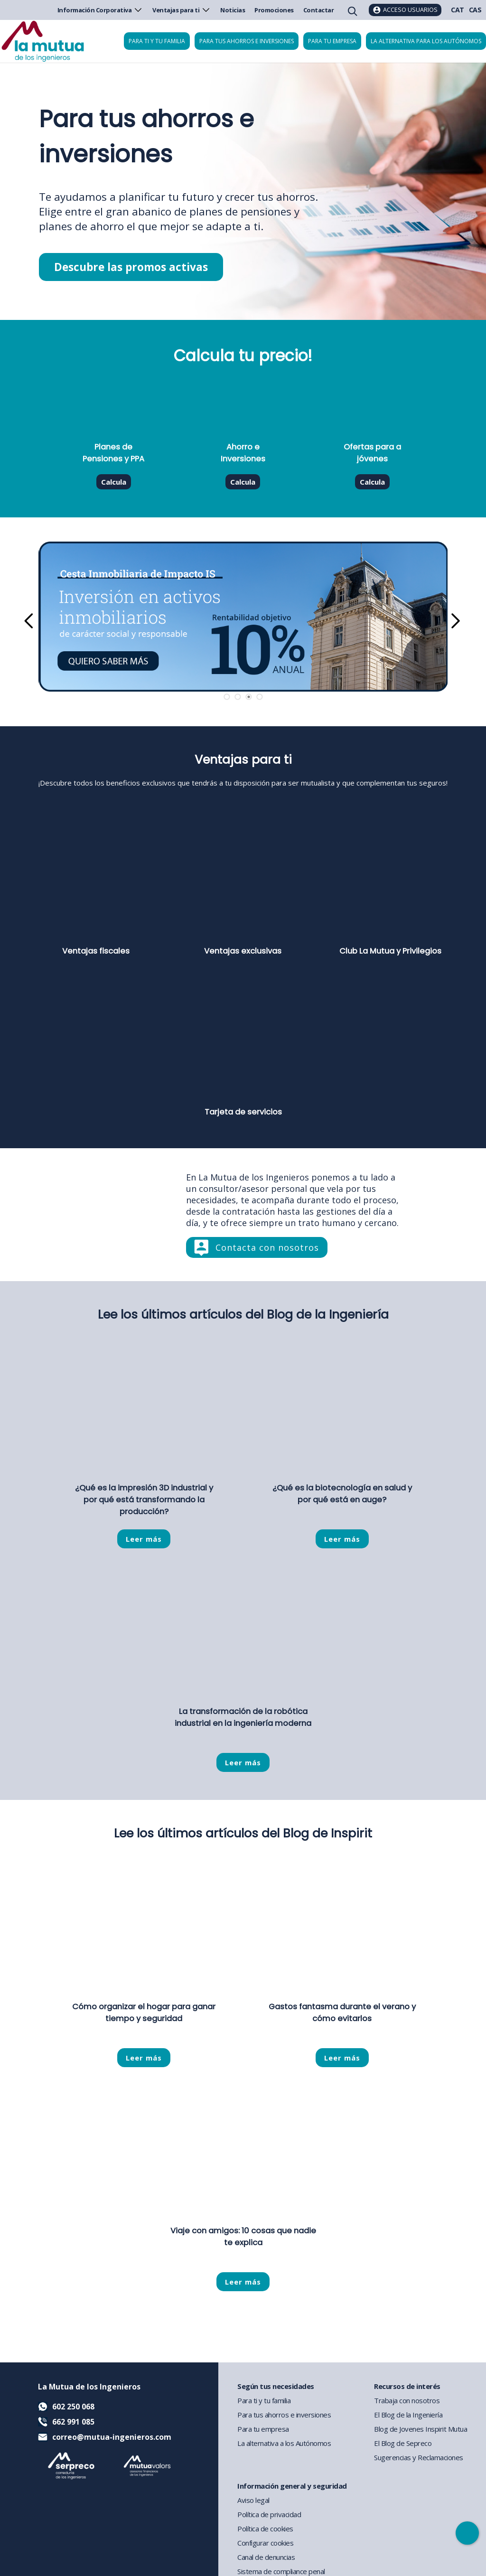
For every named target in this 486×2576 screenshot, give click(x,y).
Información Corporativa (100, 10)
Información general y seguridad (292, 2486)
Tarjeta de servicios (243, 1111)
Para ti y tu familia (157, 41)
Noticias (232, 10)
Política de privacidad (269, 2514)
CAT (457, 9)
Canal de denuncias (266, 2557)
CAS (475, 9)
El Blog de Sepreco (402, 2443)
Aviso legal (253, 2500)
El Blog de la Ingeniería (408, 2414)
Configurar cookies (265, 2543)
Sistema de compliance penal (281, 2571)
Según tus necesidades (275, 2386)
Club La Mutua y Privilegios (390, 951)
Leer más (144, 1539)
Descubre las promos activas (131, 267)
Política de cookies (265, 2528)
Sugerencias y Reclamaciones (418, 2457)
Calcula (113, 482)
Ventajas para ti (181, 10)
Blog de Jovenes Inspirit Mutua (420, 2429)
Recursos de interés (407, 2386)
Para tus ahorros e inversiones (246, 41)
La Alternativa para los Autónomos (426, 41)
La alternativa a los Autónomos (284, 2443)
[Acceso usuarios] (405, 10)
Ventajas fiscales (96, 951)
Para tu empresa (332, 41)
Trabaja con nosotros (406, 2400)
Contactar (318, 10)
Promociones (274, 10)
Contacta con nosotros (267, 1247)
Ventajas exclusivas (242, 951)
